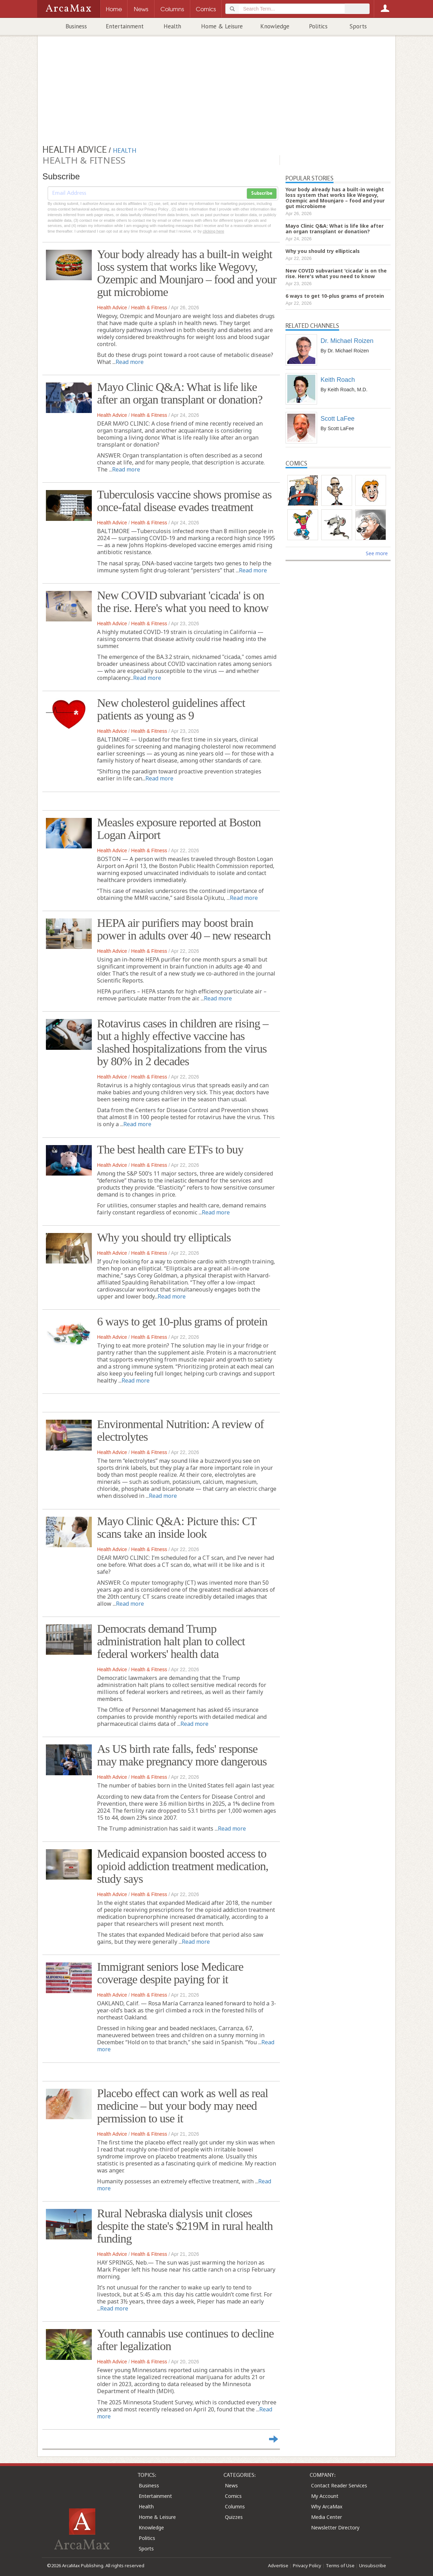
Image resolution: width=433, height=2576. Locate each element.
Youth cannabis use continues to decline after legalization (185, 2340)
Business (76, 26)
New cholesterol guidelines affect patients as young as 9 (171, 709)
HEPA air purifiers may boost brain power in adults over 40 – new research (183, 929)
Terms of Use (340, 2565)
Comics (233, 2496)
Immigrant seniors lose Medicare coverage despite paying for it (170, 1973)
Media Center (326, 2517)
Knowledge (274, 26)
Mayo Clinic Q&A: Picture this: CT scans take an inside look (176, 1527)
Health (172, 26)
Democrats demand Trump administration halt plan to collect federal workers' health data (171, 1641)
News (231, 2485)
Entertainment (125, 26)
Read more (130, 362)
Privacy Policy (307, 2565)
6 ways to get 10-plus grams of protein (182, 1321)
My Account (324, 2496)
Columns (235, 2506)
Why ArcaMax (326, 2506)
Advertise (278, 2565)
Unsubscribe (372, 2565)
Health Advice (112, 307)
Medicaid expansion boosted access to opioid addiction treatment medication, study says (182, 1866)
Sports (358, 26)
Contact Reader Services (339, 2485)
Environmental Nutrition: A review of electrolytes (180, 1430)
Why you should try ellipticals (164, 1237)
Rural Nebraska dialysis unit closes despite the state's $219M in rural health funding (185, 2226)
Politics (318, 26)
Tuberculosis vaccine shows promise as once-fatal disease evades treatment (184, 501)
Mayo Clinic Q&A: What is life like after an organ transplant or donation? (179, 393)
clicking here (213, 231)
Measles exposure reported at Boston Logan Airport (179, 828)
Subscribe (261, 193)
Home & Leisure (222, 26)
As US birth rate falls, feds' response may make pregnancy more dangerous (182, 1755)
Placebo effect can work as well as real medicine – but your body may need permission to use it (182, 2106)
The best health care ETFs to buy (170, 1149)
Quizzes (234, 2517)
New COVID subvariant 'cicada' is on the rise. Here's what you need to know (182, 601)
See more (377, 553)
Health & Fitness (149, 307)
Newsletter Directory (335, 2527)
